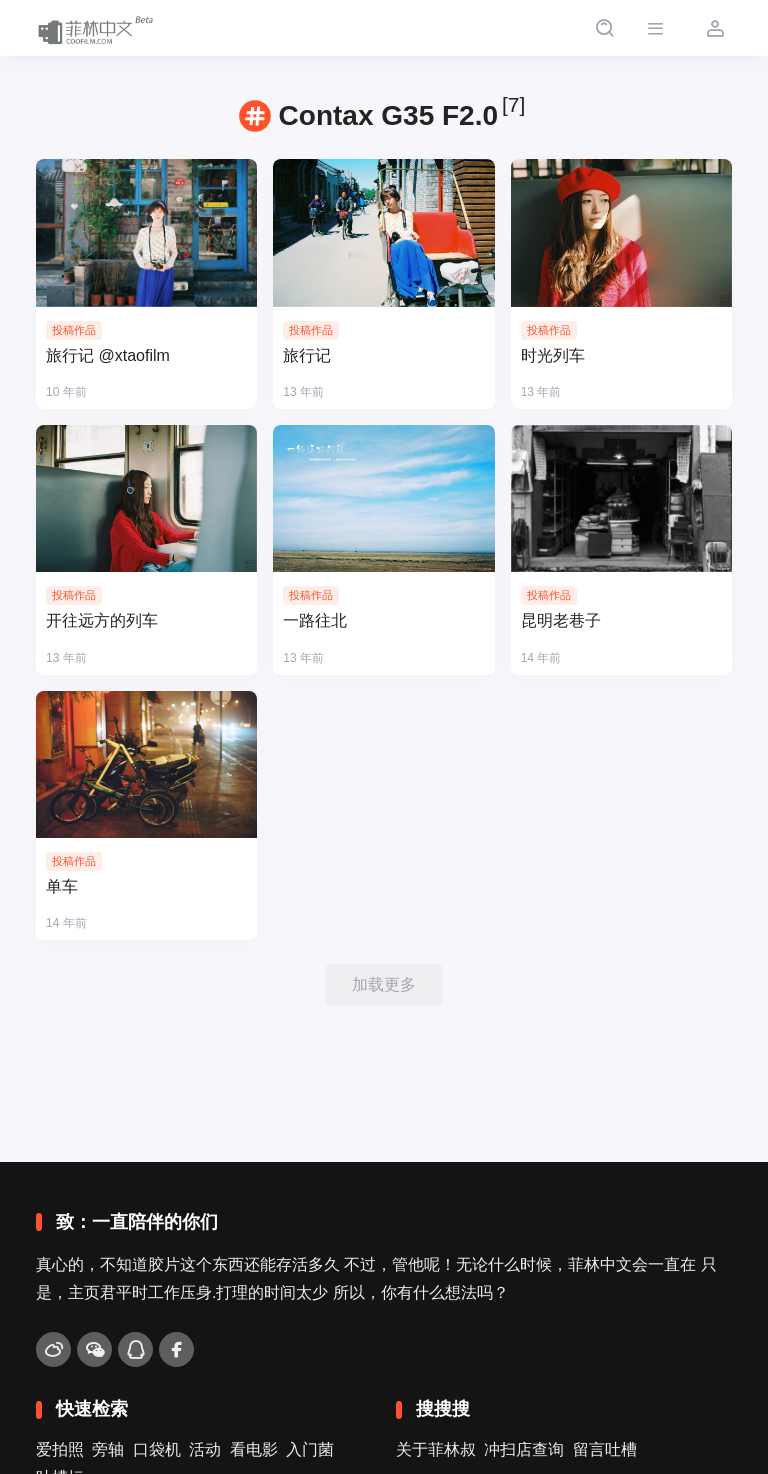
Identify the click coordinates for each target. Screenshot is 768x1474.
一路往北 (315, 620)
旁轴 (108, 1449)
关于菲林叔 (436, 1449)
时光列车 (553, 355)
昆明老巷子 (561, 620)
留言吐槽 (605, 1449)
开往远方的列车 (102, 620)
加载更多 (384, 984)
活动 (205, 1449)
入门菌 (310, 1449)
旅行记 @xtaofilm (108, 355)
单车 (62, 886)
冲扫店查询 (524, 1449)
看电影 (254, 1449)
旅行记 (307, 355)
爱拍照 (60, 1449)
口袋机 (157, 1449)
